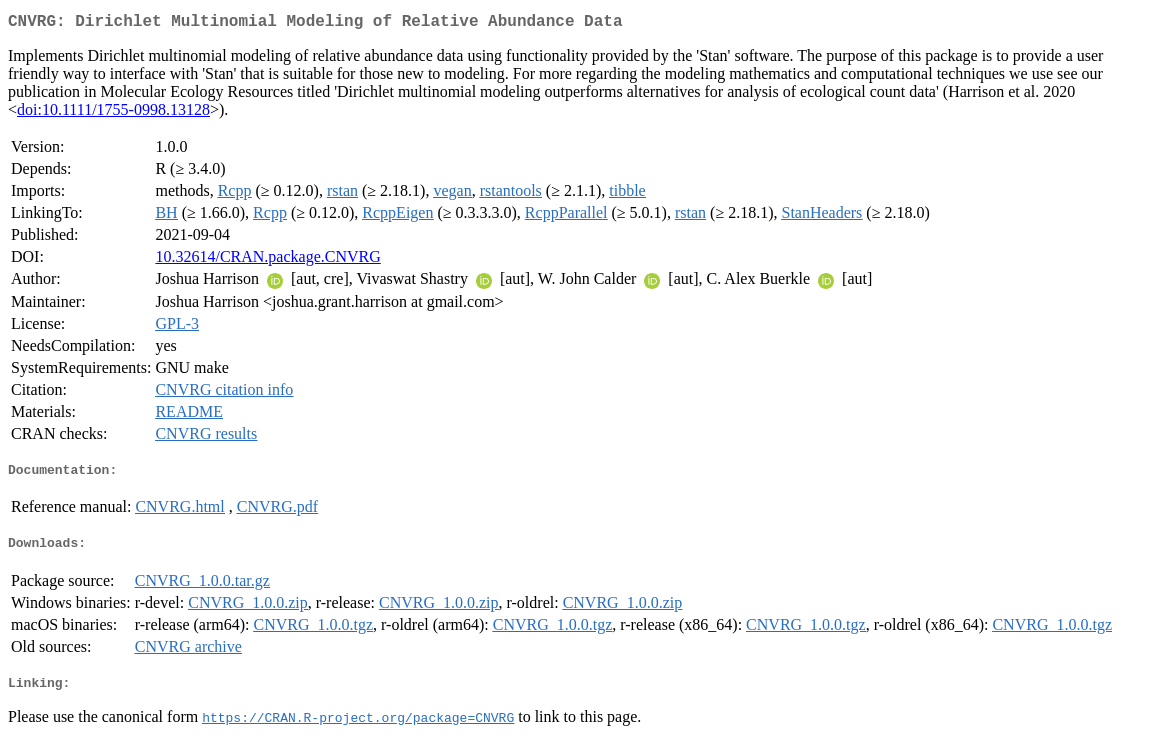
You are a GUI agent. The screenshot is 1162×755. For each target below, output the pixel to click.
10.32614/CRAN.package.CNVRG (267, 260)
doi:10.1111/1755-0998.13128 (113, 113)
